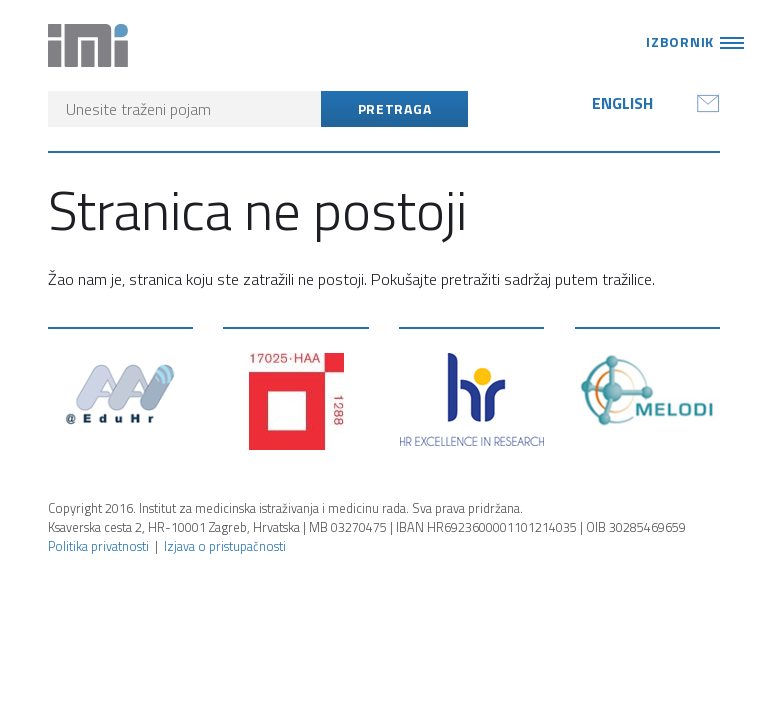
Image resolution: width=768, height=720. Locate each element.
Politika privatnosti (98, 546)
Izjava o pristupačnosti (225, 546)
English (622, 103)
